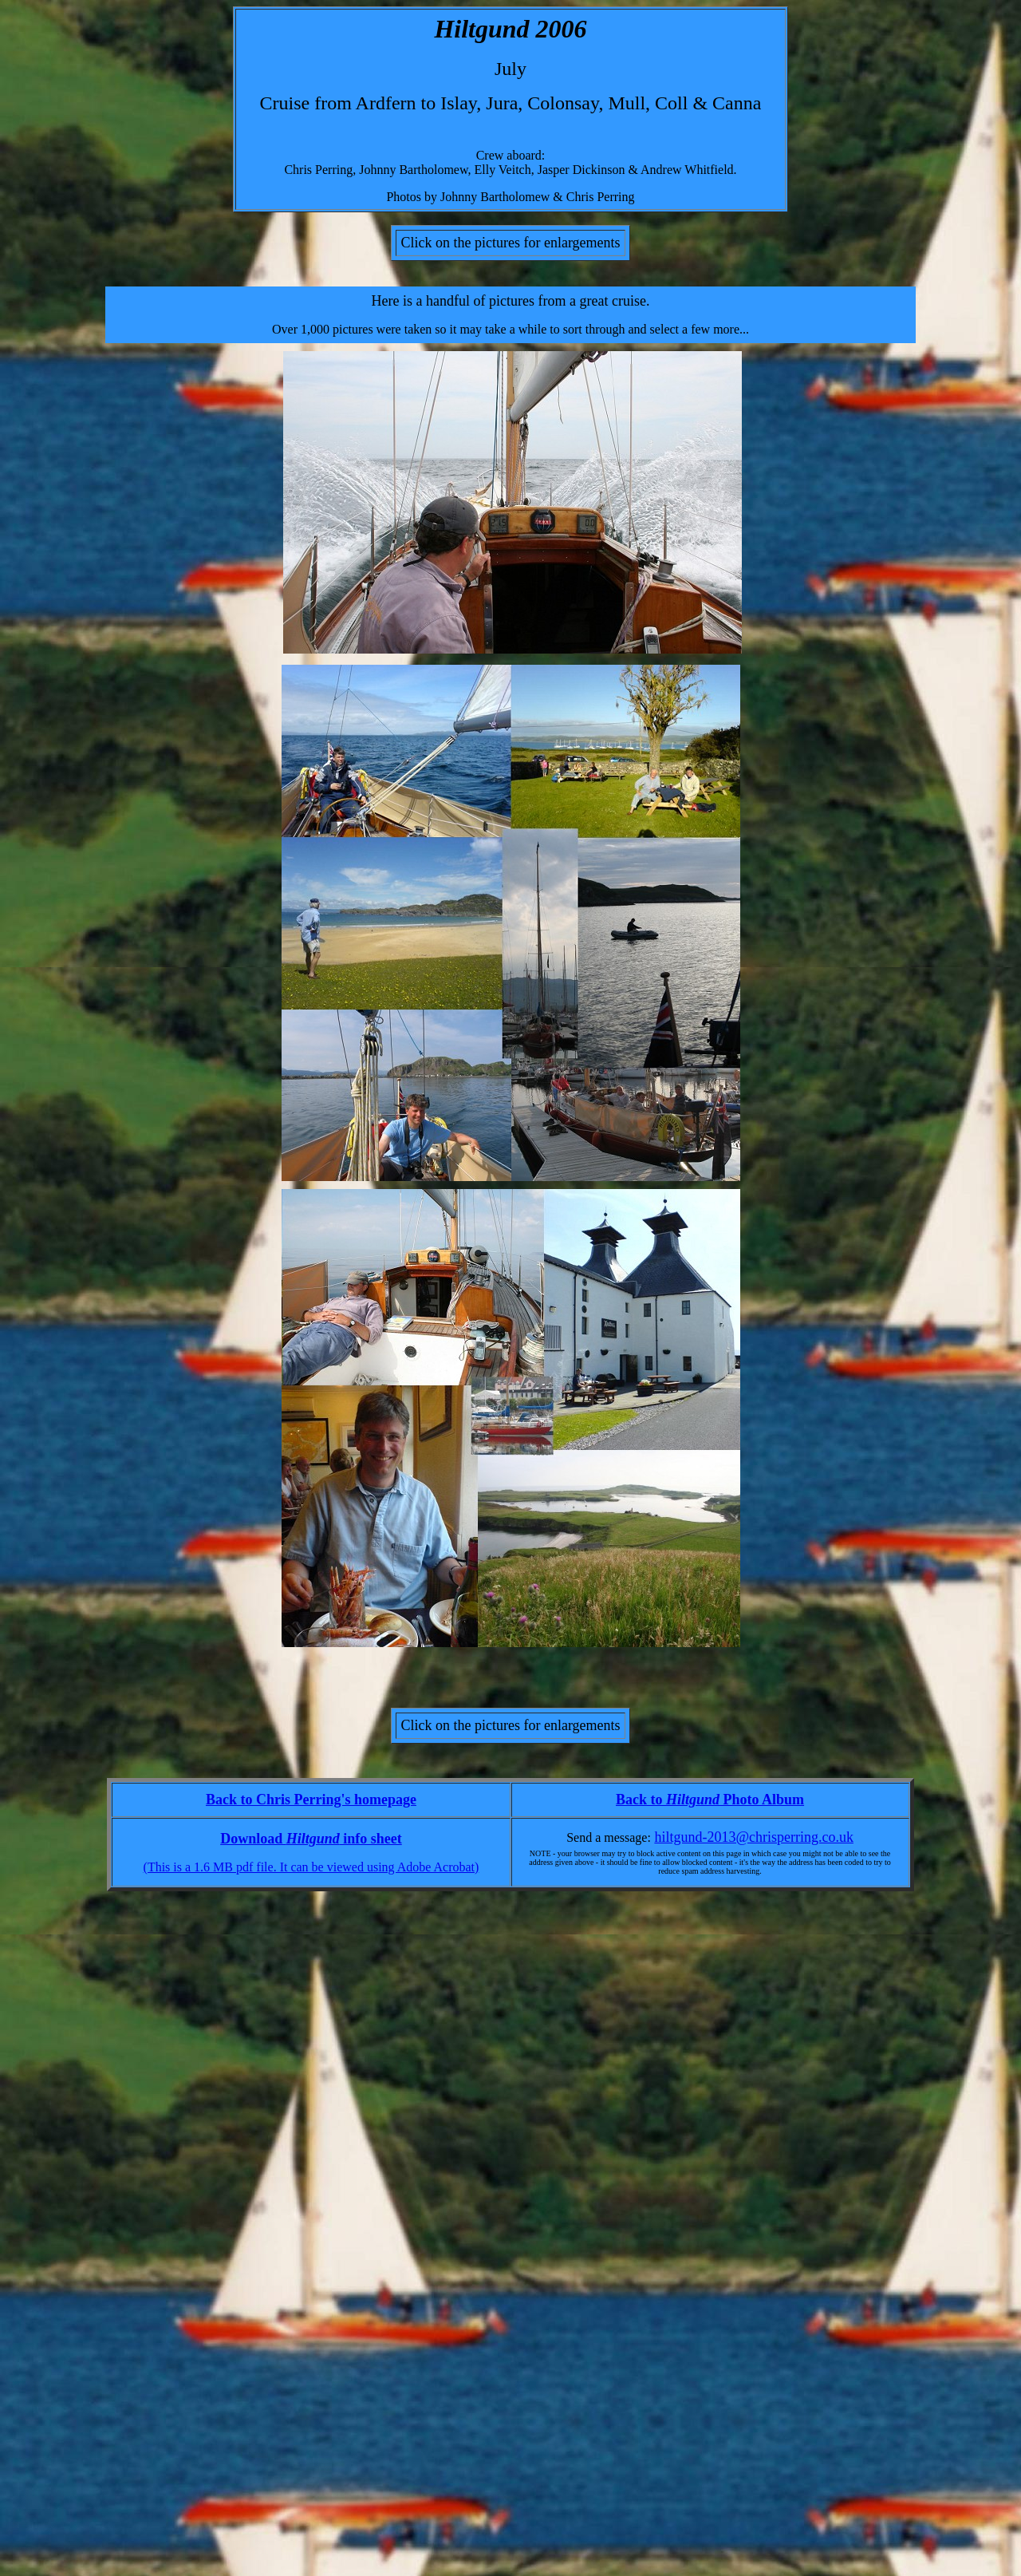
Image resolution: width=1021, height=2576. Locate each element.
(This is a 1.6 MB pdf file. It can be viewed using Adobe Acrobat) (311, 1867)
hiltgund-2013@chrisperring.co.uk (753, 1837)
